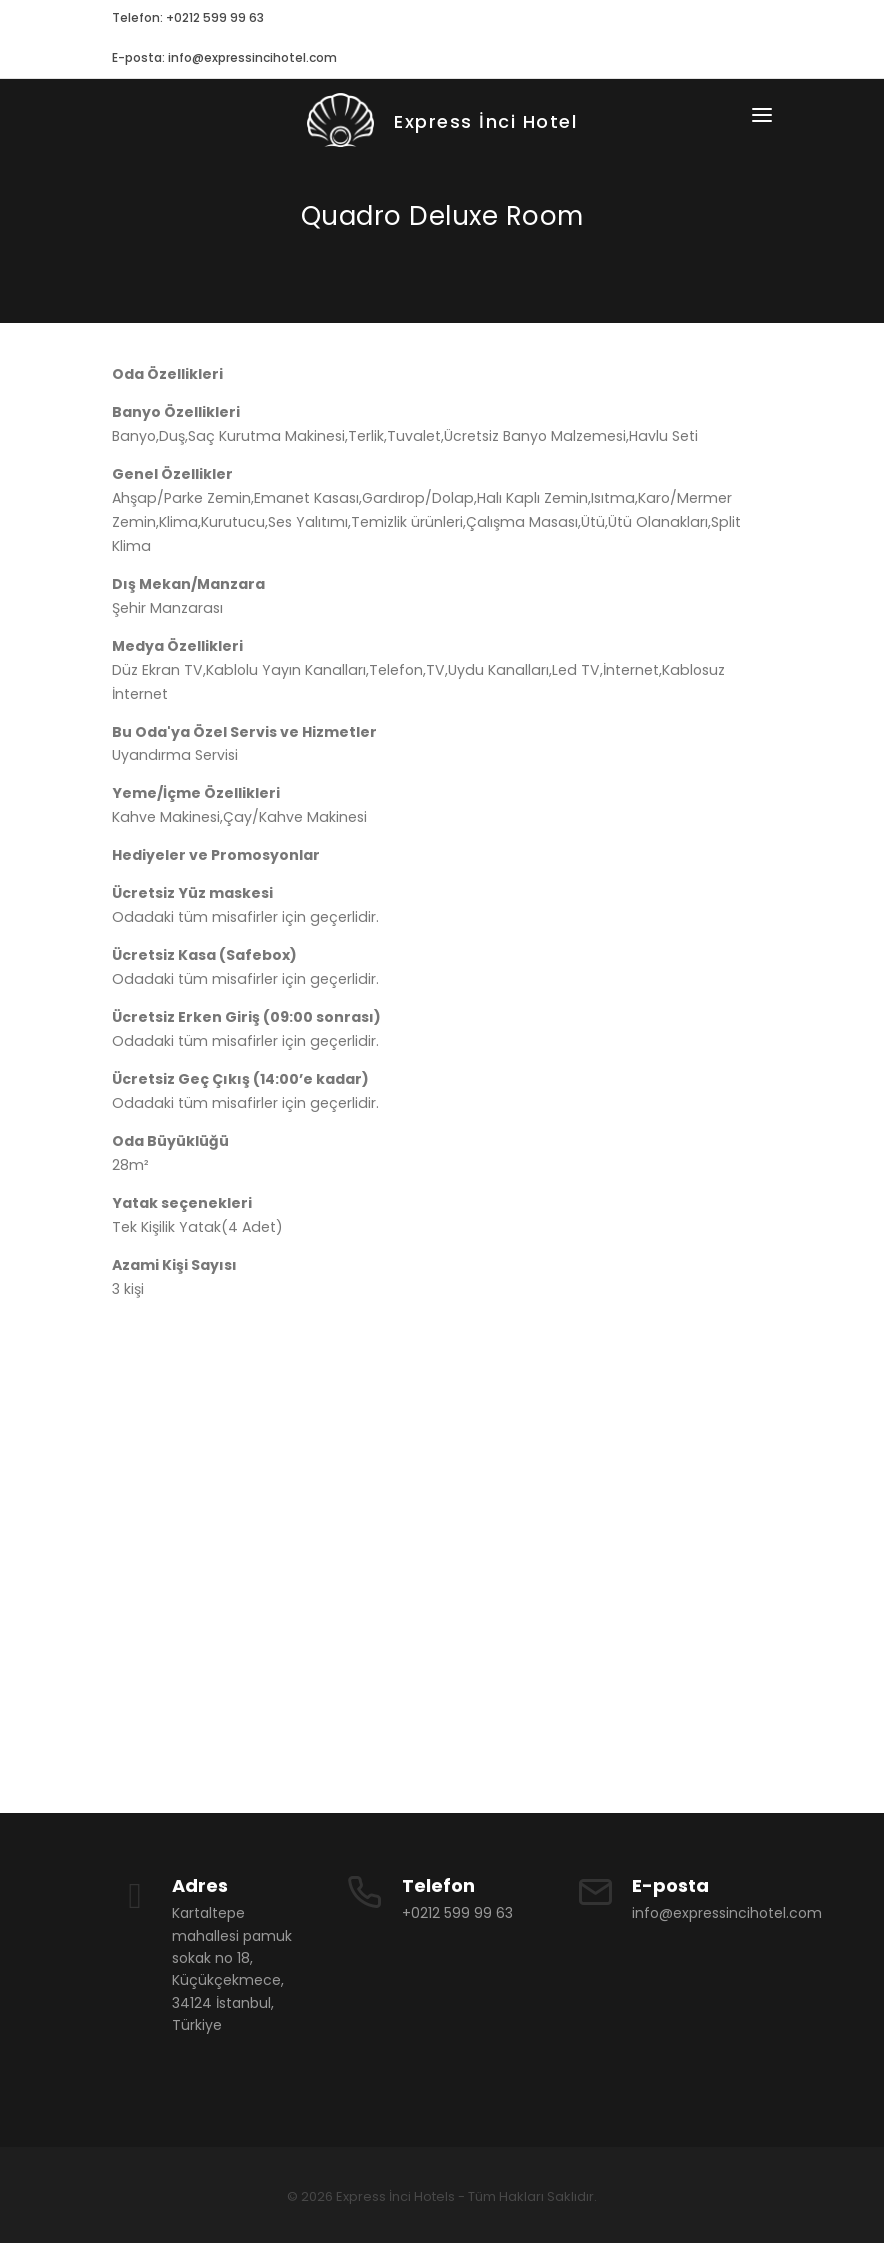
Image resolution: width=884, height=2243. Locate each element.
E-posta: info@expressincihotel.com (224, 57)
